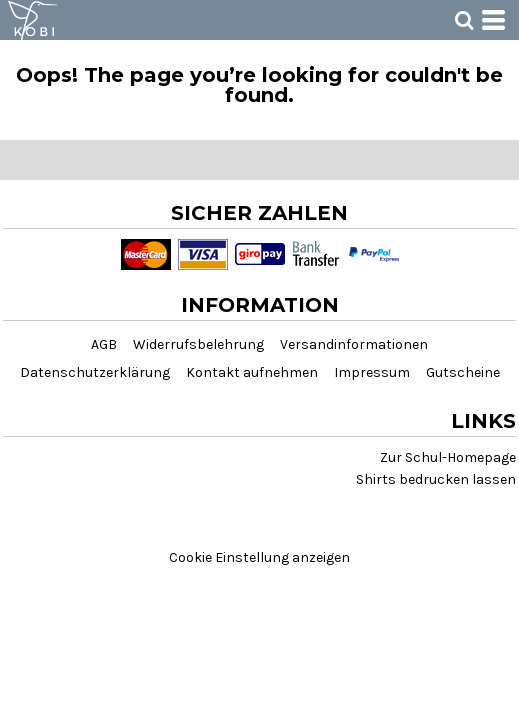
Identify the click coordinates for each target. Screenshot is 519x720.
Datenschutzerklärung (95, 372)
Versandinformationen (354, 344)
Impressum (372, 372)
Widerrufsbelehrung (198, 344)
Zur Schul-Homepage (448, 457)
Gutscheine (463, 372)
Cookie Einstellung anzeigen (259, 557)
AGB (104, 344)
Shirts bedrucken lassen (436, 479)
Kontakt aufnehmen (252, 372)
